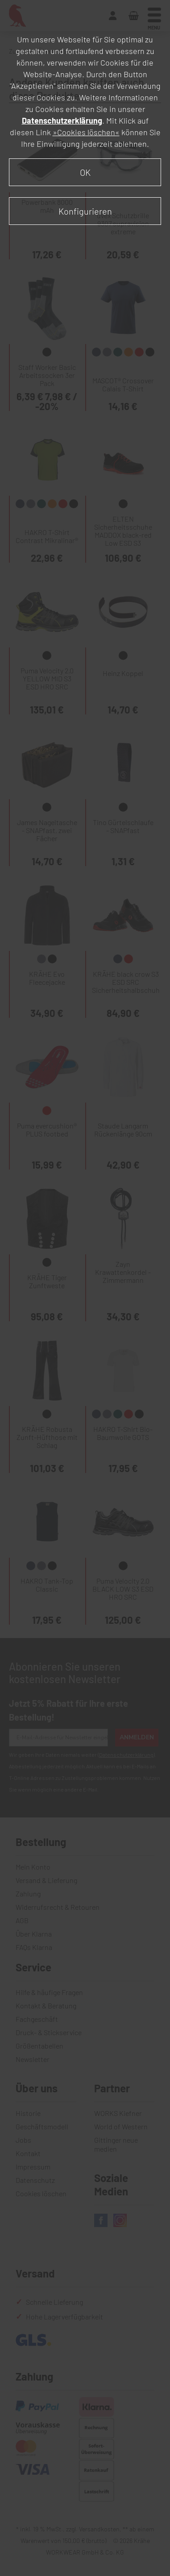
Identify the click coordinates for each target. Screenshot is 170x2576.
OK (85, 172)
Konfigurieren (85, 211)
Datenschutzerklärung (62, 120)
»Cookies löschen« (86, 132)
